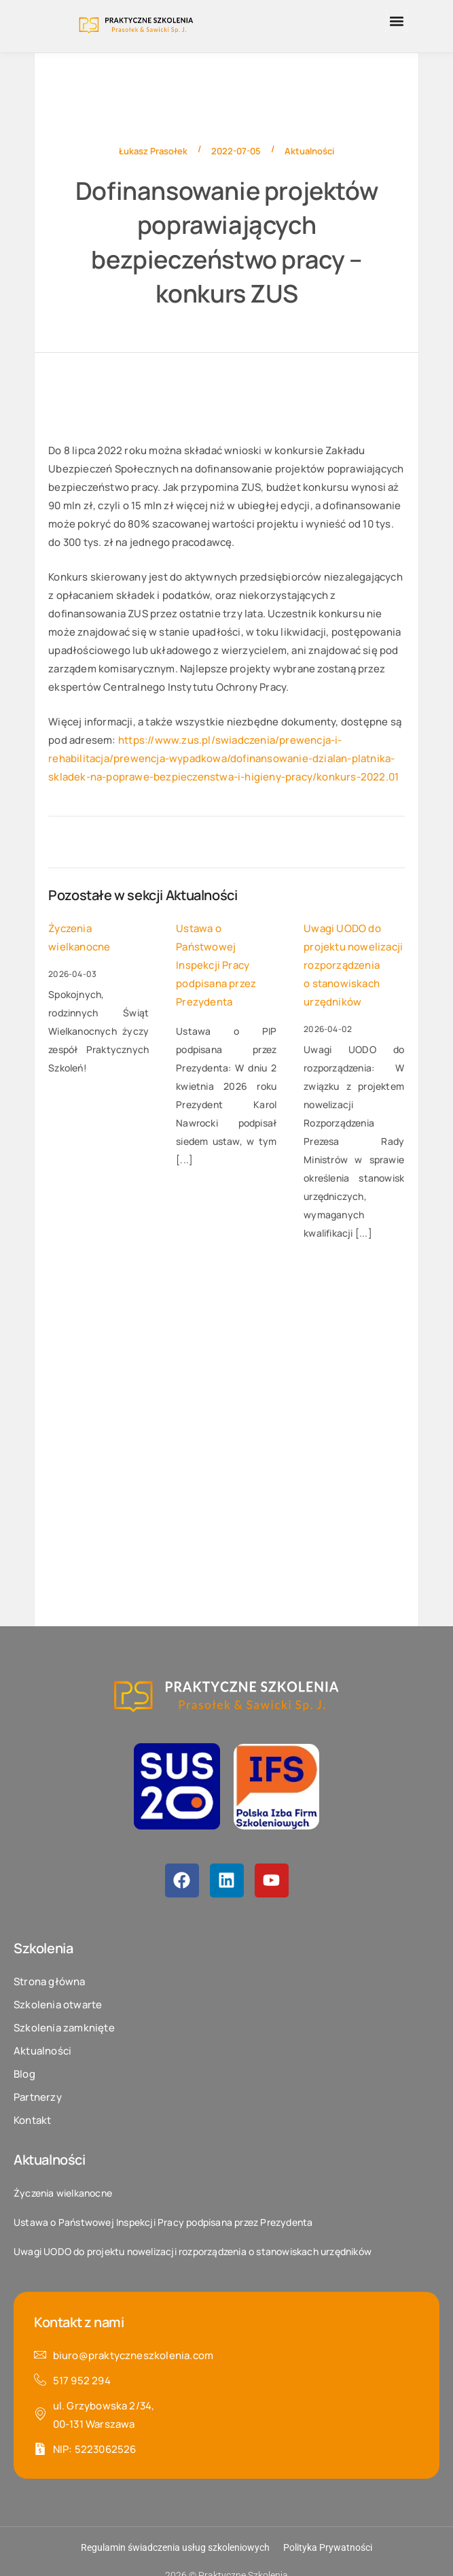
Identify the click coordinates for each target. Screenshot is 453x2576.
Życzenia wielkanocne (79, 937)
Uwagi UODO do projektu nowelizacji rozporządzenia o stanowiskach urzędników (353, 965)
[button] (396, 21)
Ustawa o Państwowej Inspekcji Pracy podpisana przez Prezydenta (216, 965)
